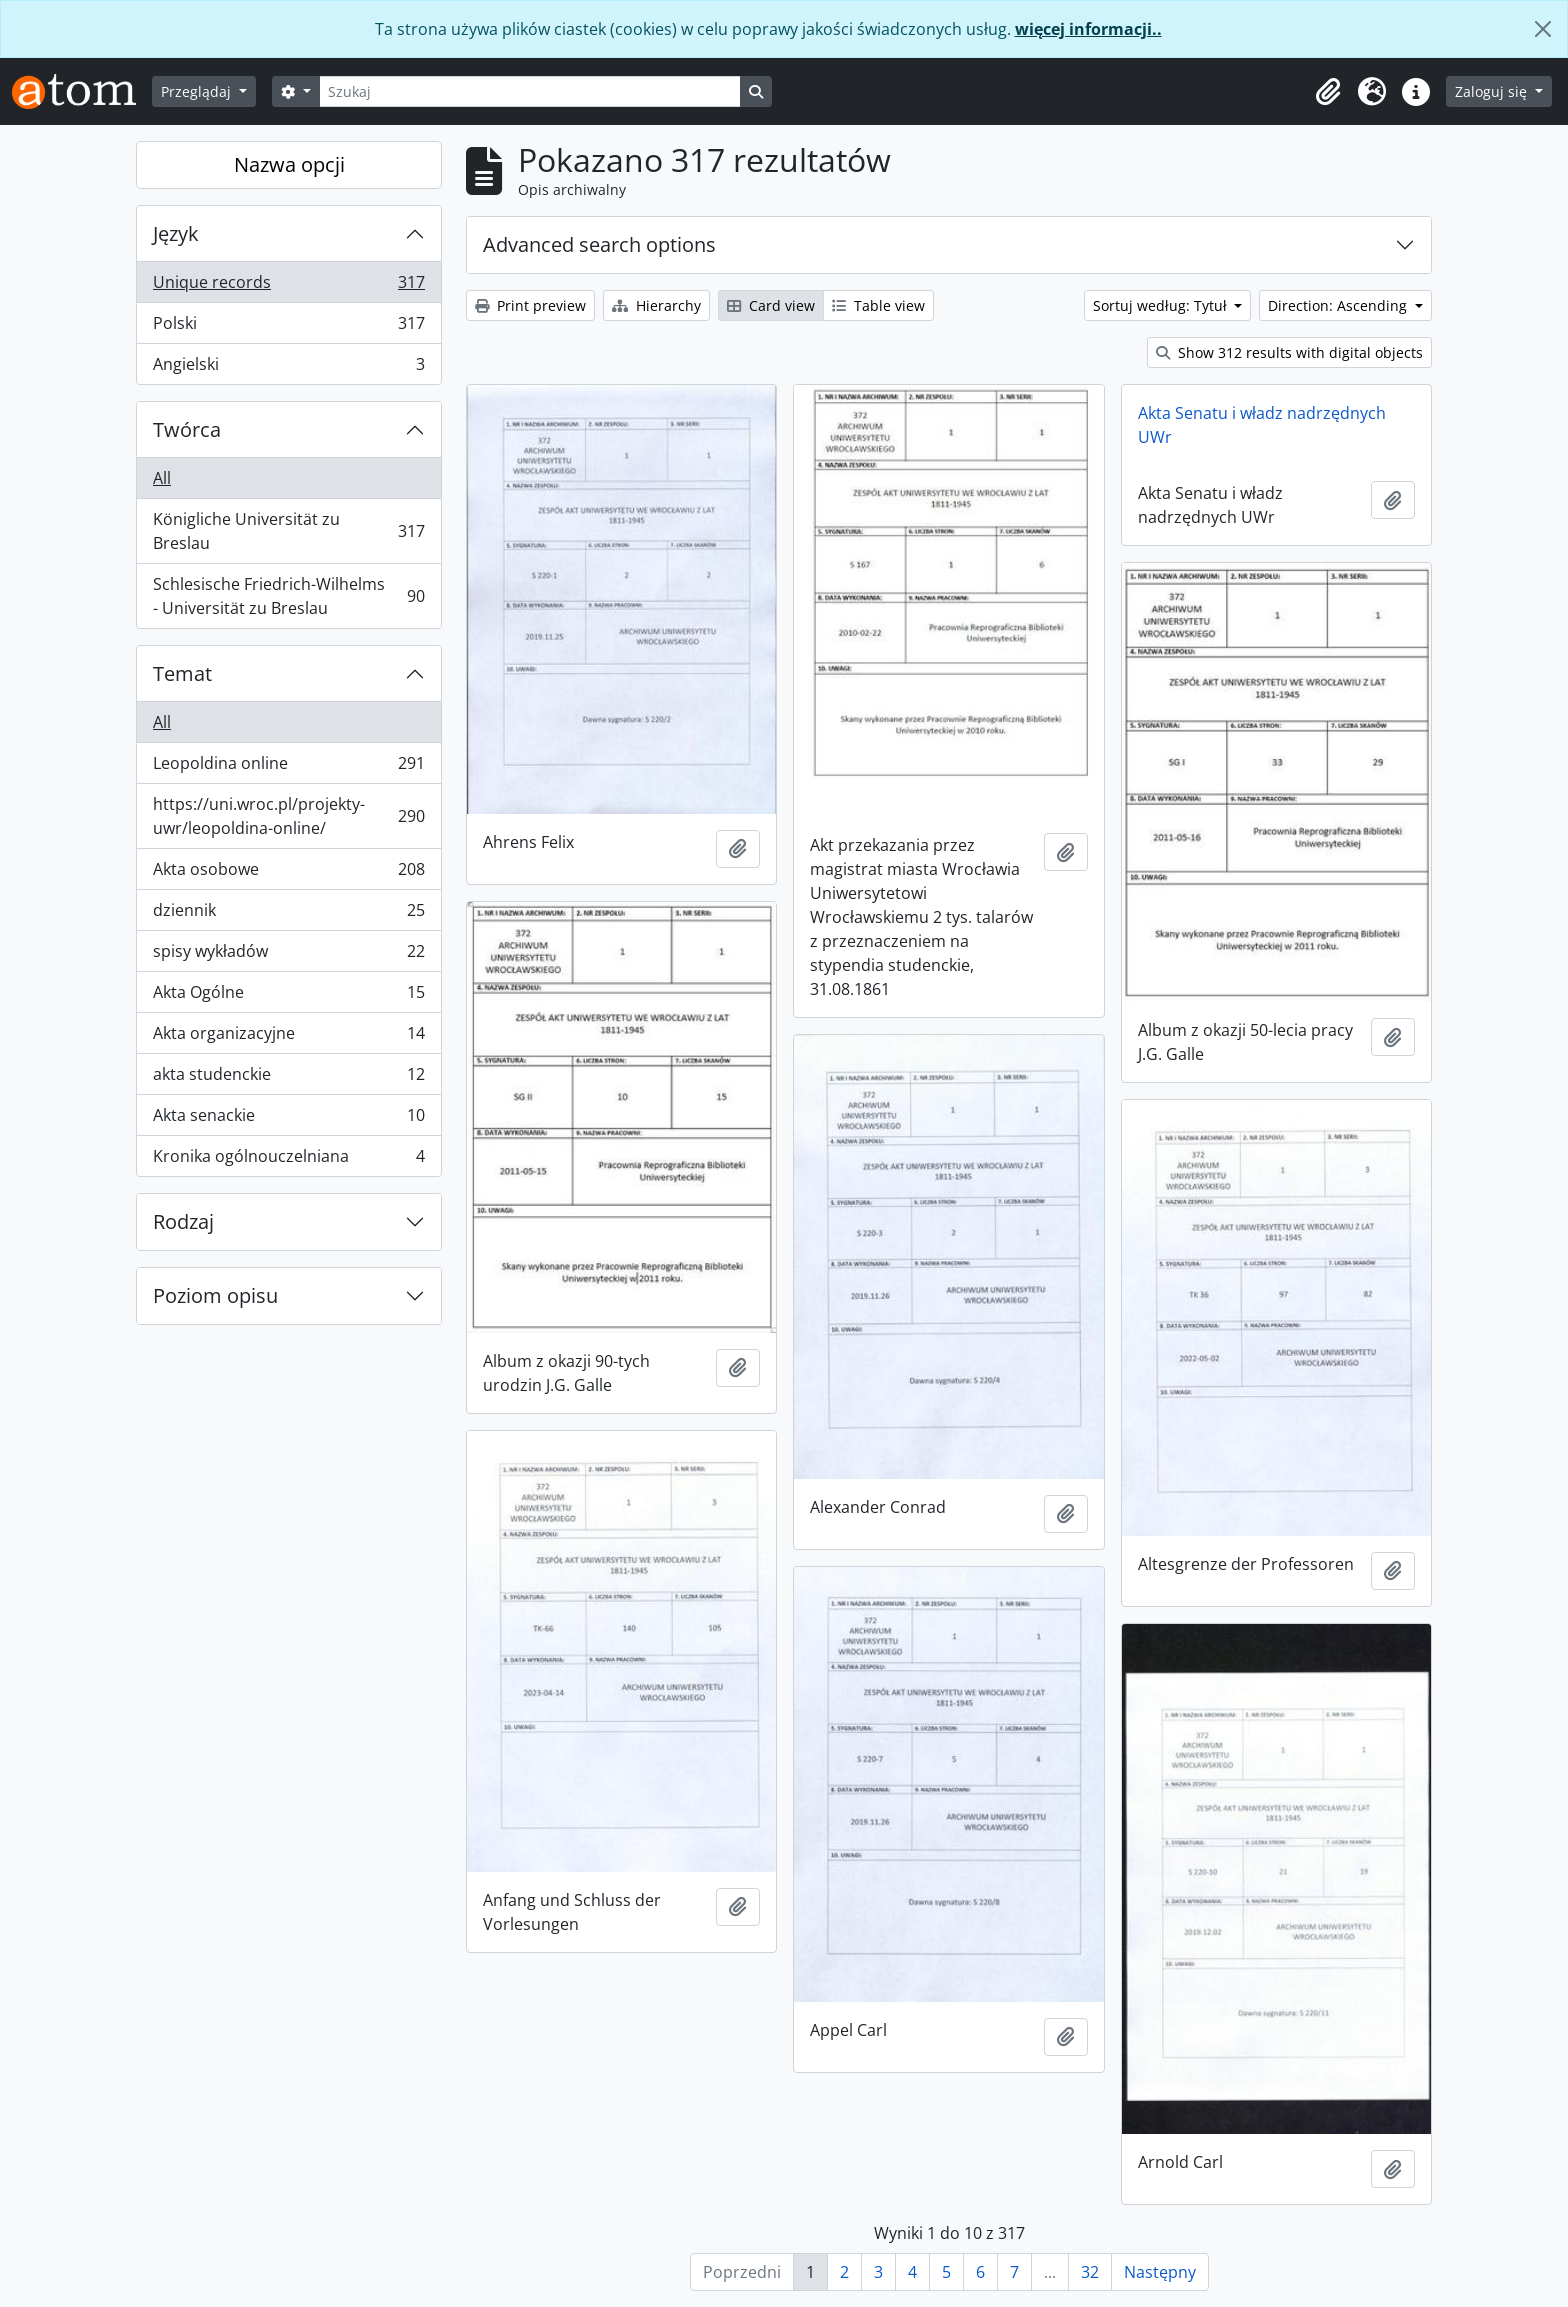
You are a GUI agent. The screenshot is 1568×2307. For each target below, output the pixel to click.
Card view (771, 305)
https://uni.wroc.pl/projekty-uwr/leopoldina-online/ (288, 816)
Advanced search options (599, 244)
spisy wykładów (288, 955)
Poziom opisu (215, 1295)
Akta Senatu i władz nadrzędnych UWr (1262, 425)
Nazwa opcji (289, 164)
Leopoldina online (288, 767)
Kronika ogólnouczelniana (288, 1160)
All (162, 478)
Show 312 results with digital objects (1289, 352)
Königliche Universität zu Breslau (288, 531)
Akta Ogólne (288, 996)
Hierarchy (656, 305)
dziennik (288, 914)
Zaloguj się (1493, 91)
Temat (182, 673)
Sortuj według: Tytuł (1162, 305)
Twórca (187, 429)
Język (176, 233)
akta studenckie (288, 1078)
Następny (1160, 2272)
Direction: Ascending (1339, 305)
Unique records (288, 286)
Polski (288, 327)
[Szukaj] (530, 91)
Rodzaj (183, 1221)
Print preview (530, 305)
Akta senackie (288, 1119)
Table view (878, 305)
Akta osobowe (288, 873)
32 (1090, 2272)
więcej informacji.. (1088, 29)
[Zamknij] (1543, 29)
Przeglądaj (198, 91)
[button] (1328, 92)
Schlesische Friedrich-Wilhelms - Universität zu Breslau (288, 596)
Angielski (288, 368)
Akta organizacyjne (288, 1037)
